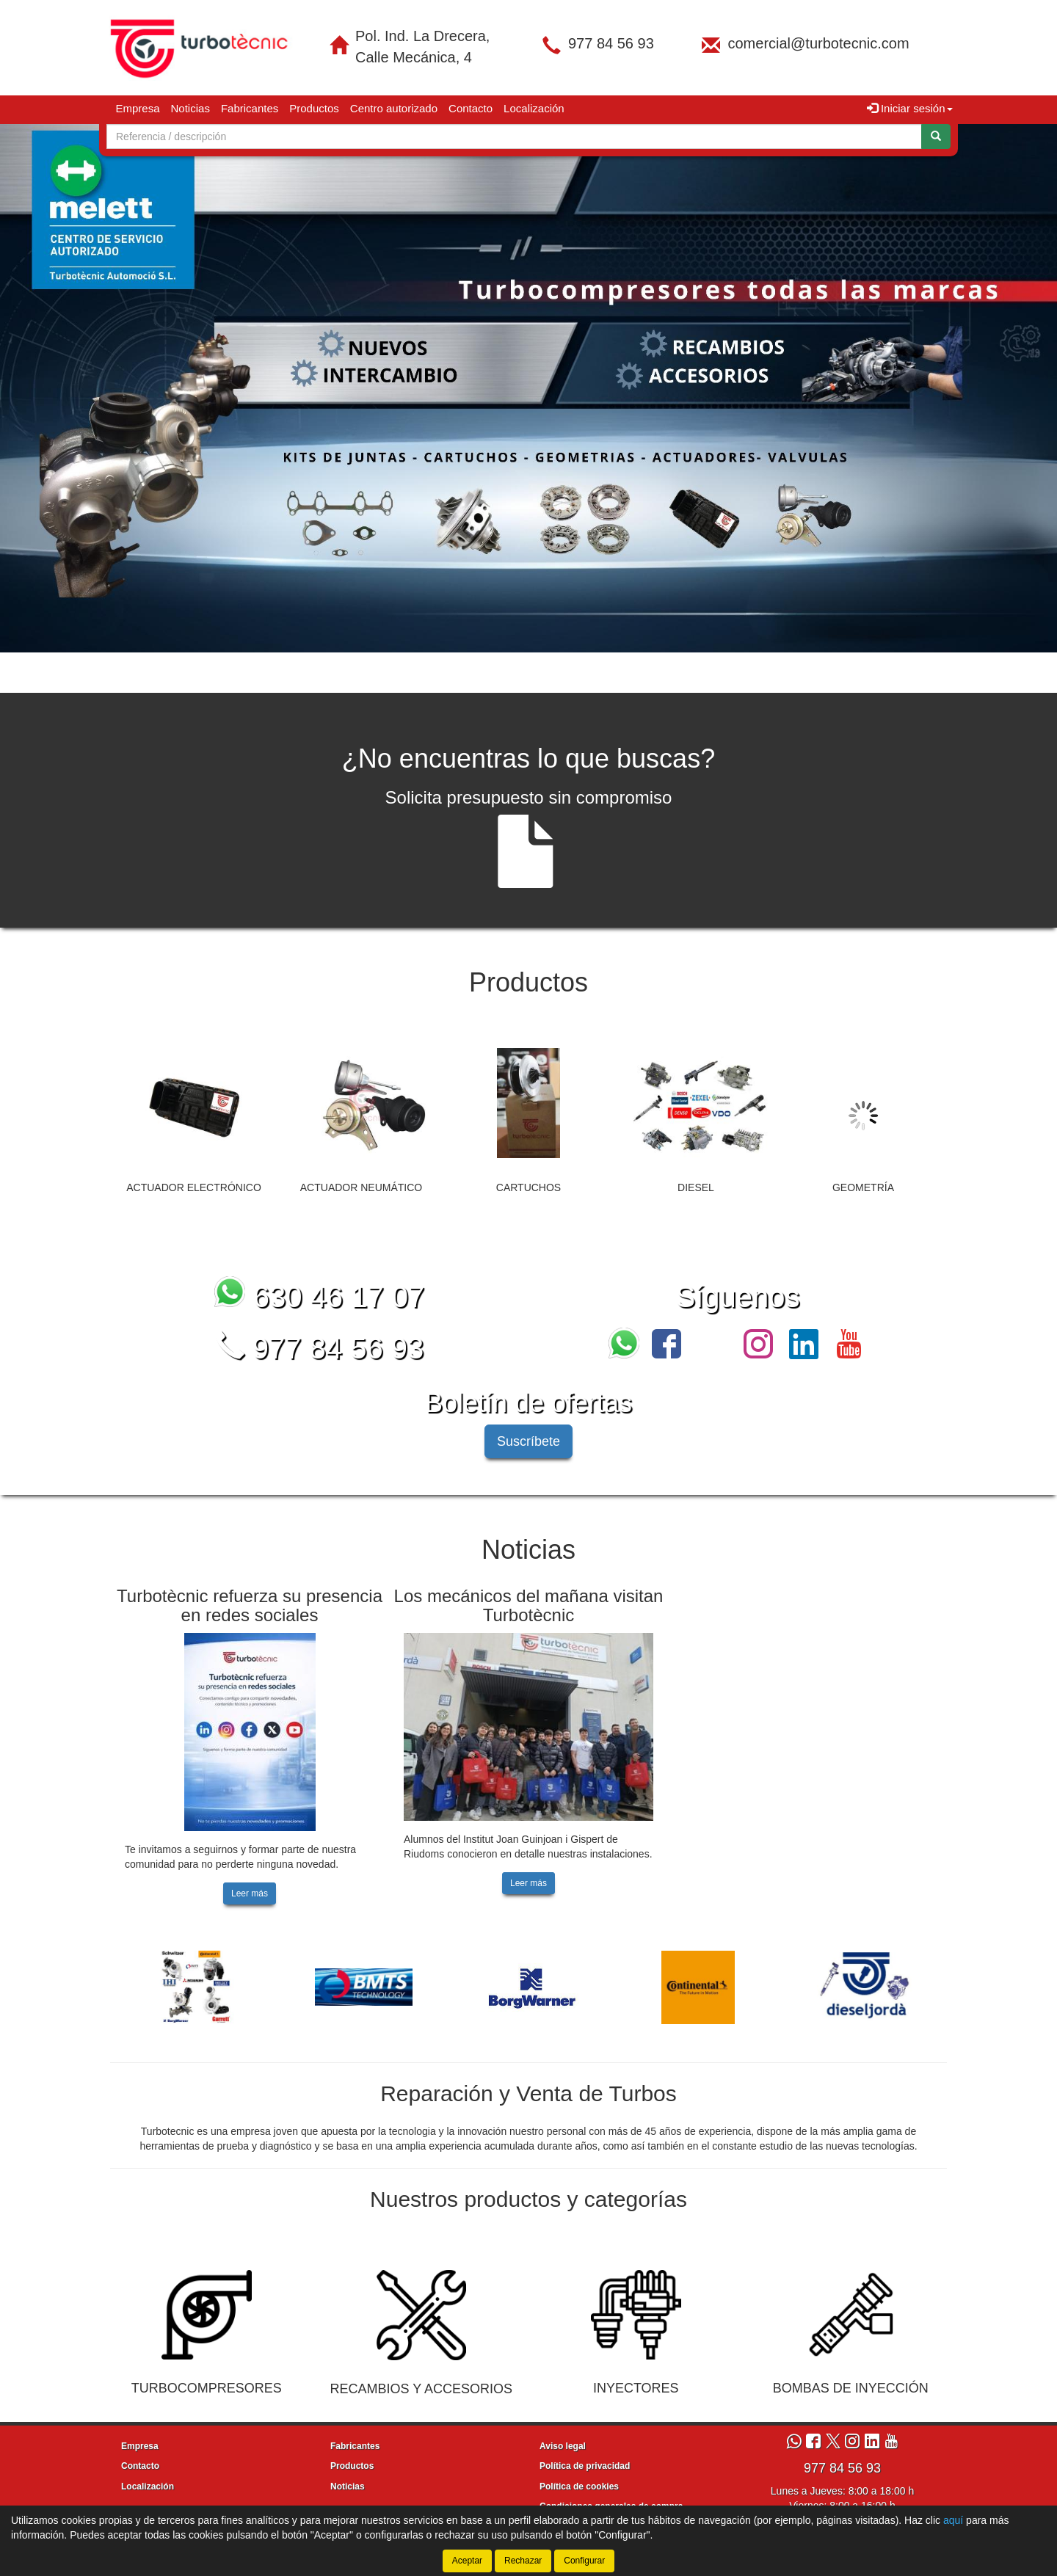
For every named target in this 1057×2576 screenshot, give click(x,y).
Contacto (470, 108)
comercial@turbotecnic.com (818, 43)
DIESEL (696, 1187)
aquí (953, 2520)
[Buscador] (514, 136)
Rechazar (523, 2560)
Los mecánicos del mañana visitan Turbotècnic (529, 1605)
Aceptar (467, 2560)
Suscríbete (528, 1441)
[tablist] (528, 388)
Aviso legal (563, 2446)
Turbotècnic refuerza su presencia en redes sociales (249, 1605)
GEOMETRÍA (863, 1187)
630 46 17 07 (319, 1297)
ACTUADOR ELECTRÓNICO (193, 1187)
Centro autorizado (393, 108)
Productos (314, 108)
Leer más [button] (249, 1893)
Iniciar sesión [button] (910, 108)
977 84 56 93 (611, 43)
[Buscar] (936, 136)
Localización (534, 108)
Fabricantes (249, 108)
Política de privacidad (585, 2466)
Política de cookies (579, 2486)
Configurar (584, 2560)
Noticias (190, 108)
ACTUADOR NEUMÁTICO (361, 1187)
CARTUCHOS (528, 1187)
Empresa (138, 108)
